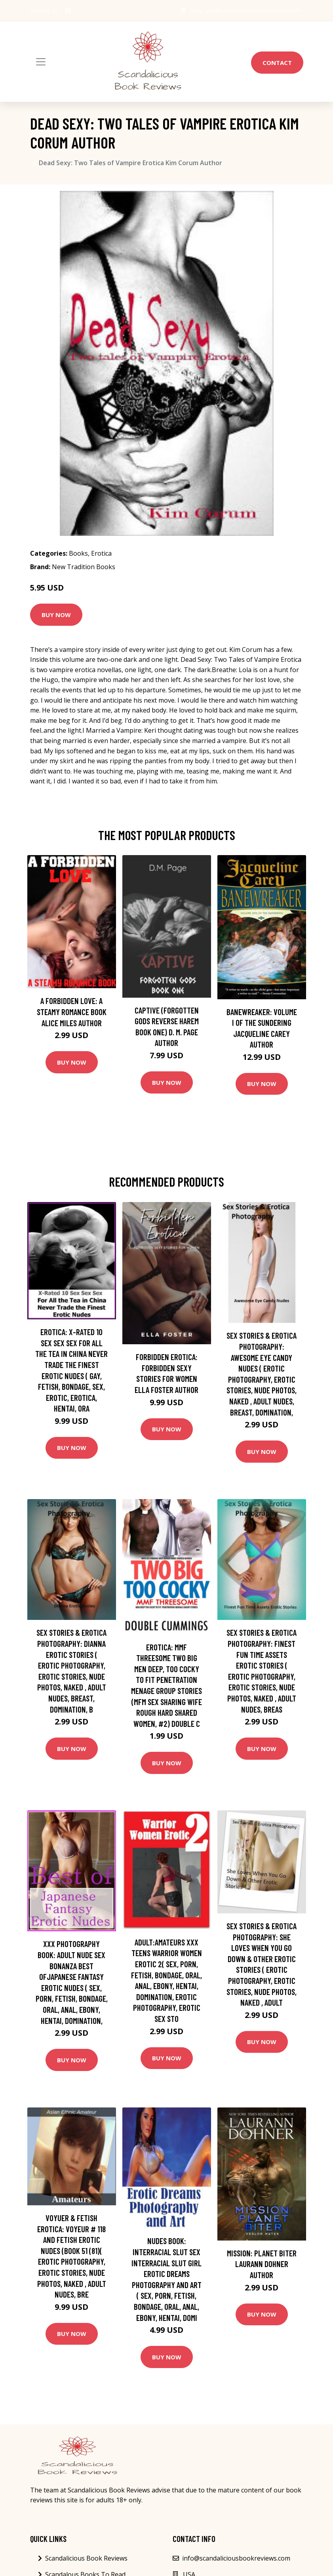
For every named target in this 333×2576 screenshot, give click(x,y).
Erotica (101, 553)
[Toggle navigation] (40, 61)
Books (78, 553)
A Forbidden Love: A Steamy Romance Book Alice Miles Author (72, 1011)
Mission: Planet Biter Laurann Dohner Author (262, 2264)
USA (195, 10)
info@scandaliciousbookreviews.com (253, 10)
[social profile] (68, 10)
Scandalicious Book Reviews (86, 2558)
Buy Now (56, 615)
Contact (277, 63)
